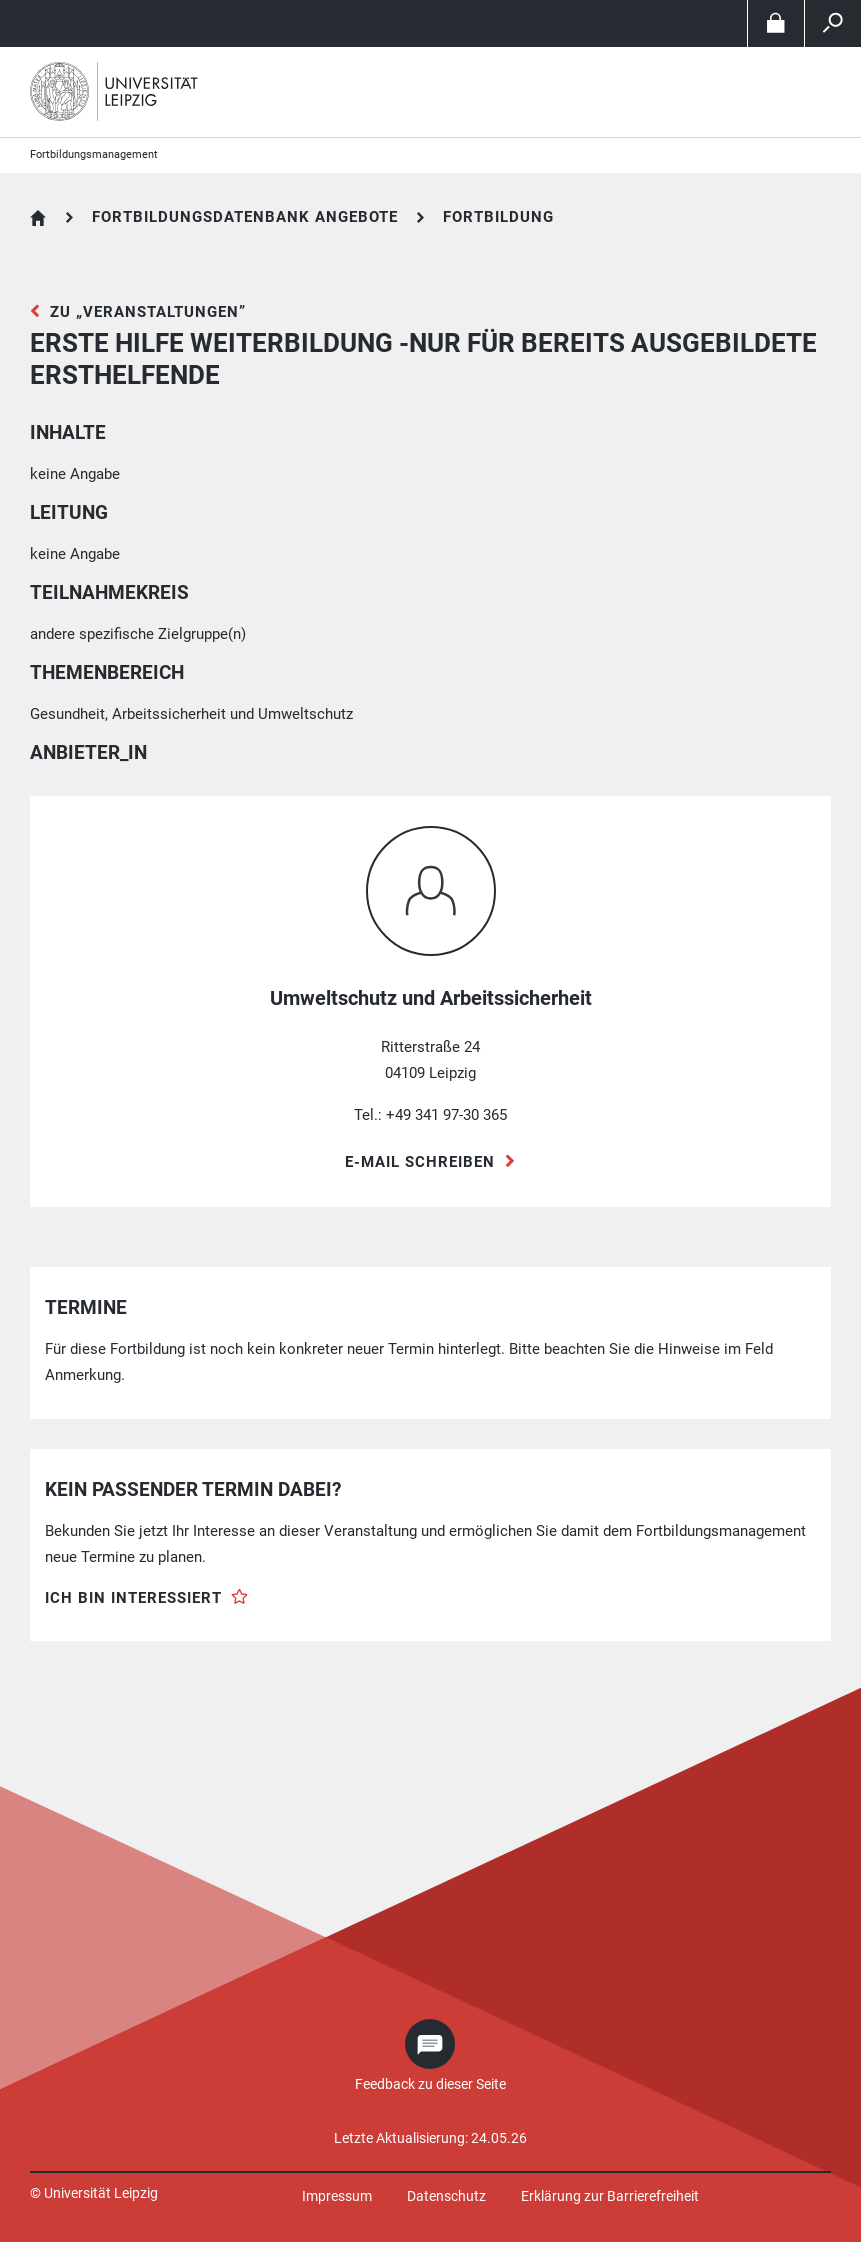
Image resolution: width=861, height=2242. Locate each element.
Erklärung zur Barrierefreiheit (610, 2196)
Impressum (337, 2196)
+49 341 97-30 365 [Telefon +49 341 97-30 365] (446, 1115)
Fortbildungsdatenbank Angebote (245, 217)
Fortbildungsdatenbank (38, 218)
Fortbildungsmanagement (94, 154)
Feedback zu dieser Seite (430, 2084)
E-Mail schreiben (420, 1162)
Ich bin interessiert (133, 1598)
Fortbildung (498, 217)
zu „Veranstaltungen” (148, 312)
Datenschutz (446, 2196)
